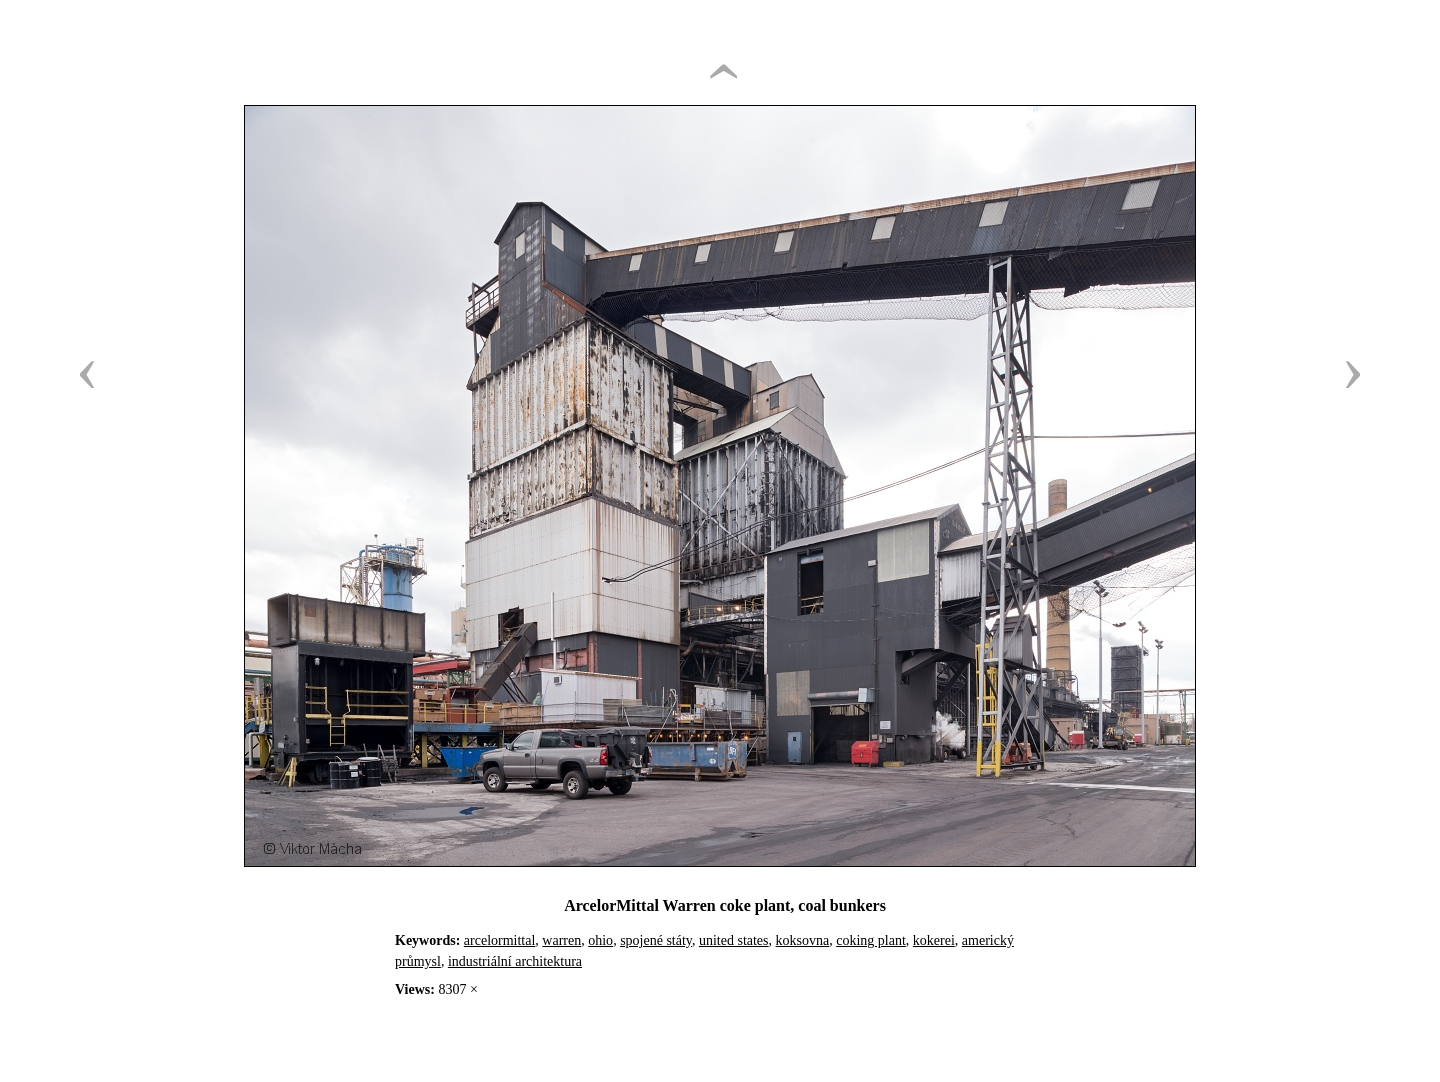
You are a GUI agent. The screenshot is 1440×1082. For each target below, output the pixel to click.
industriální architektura (515, 961)
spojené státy (656, 940)
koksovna (803, 940)
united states (734, 940)
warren (561, 940)
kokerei (934, 940)
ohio (600, 940)
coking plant (871, 940)
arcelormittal (500, 940)
